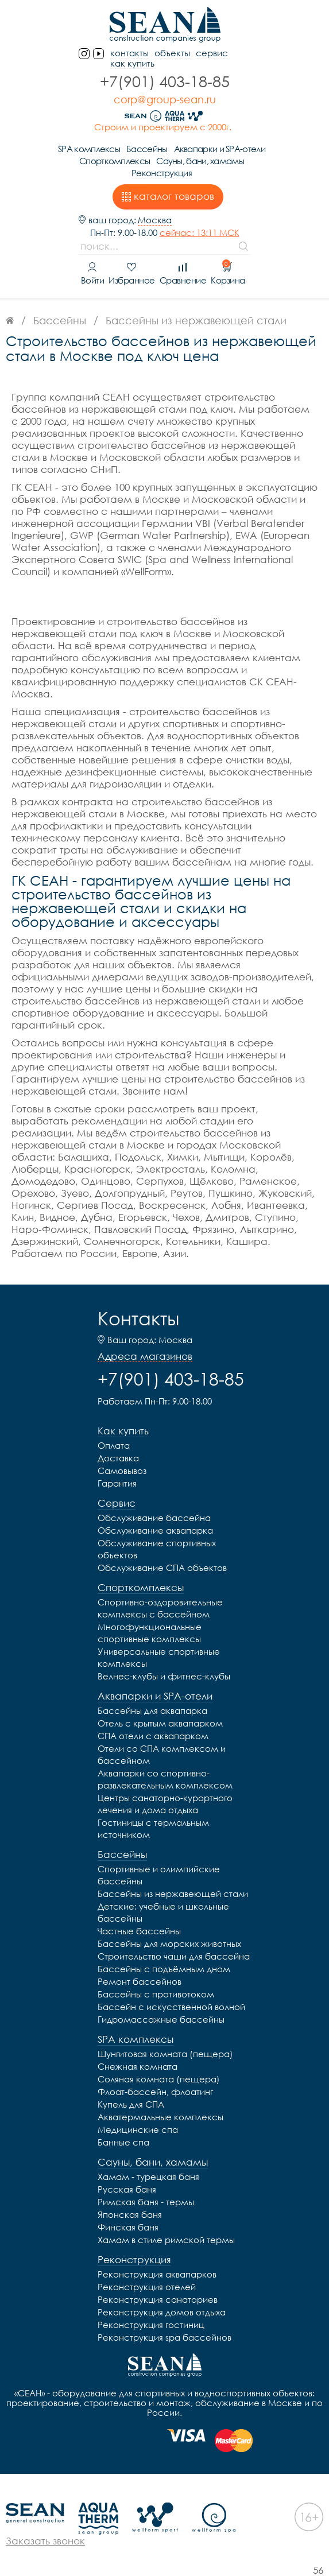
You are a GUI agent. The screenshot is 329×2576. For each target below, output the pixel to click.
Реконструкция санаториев (158, 2299)
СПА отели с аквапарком (153, 1736)
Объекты (172, 53)
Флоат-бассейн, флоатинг (155, 2091)
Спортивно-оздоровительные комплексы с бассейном (160, 1608)
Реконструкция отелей (147, 2287)
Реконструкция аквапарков (157, 2274)
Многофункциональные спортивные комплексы (150, 1632)
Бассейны (146, 148)
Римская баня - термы (146, 2202)
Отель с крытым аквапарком (160, 1723)
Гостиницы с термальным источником (153, 1828)
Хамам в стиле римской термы (166, 2239)
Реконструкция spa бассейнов (164, 2337)
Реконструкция (161, 173)
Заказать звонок (45, 2541)
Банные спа (123, 2142)
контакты (129, 53)
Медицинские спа (138, 2129)
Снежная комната (137, 2066)
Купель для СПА (131, 2104)
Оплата (114, 1445)
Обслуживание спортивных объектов (157, 1549)
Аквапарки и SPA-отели (219, 148)
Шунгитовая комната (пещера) (165, 2054)
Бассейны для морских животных (169, 1943)
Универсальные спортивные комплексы (159, 1657)
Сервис (212, 53)
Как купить (132, 63)
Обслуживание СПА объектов (162, 1567)
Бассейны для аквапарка (152, 1710)
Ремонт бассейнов (139, 1981)
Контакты (138, 1318)
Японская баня (130, 2214)
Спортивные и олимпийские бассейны (159, 1875)
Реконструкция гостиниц (151, 2324)
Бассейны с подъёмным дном (164, 1969)
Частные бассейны (139, 1931)
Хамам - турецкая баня (148, 2176)
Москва (155, 220)
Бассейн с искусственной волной (171, 2006)
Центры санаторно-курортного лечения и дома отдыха (165, 1804)
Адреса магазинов (145, 1356)
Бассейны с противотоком (156, 1994)
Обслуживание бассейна (154, 1517)
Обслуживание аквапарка (155, 1530)
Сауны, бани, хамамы (200, 161)
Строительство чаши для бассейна (174, 1956)
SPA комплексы (89, 148)
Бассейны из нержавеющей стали (173, 1893)
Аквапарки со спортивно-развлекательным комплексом (165, 1779)
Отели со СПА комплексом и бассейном (162, 1754)
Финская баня (128, 2227)
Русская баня (127, 2189)
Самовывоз (122, 1470)
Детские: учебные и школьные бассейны (163, 1912)
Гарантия (117, 1483)
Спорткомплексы (114, 161)
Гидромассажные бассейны (161, 2019)
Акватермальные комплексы (160, 2117)
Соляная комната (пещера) (159, 2079)
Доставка (118, 1458)
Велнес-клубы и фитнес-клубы (164, 1676)
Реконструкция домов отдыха (162, 2312)
